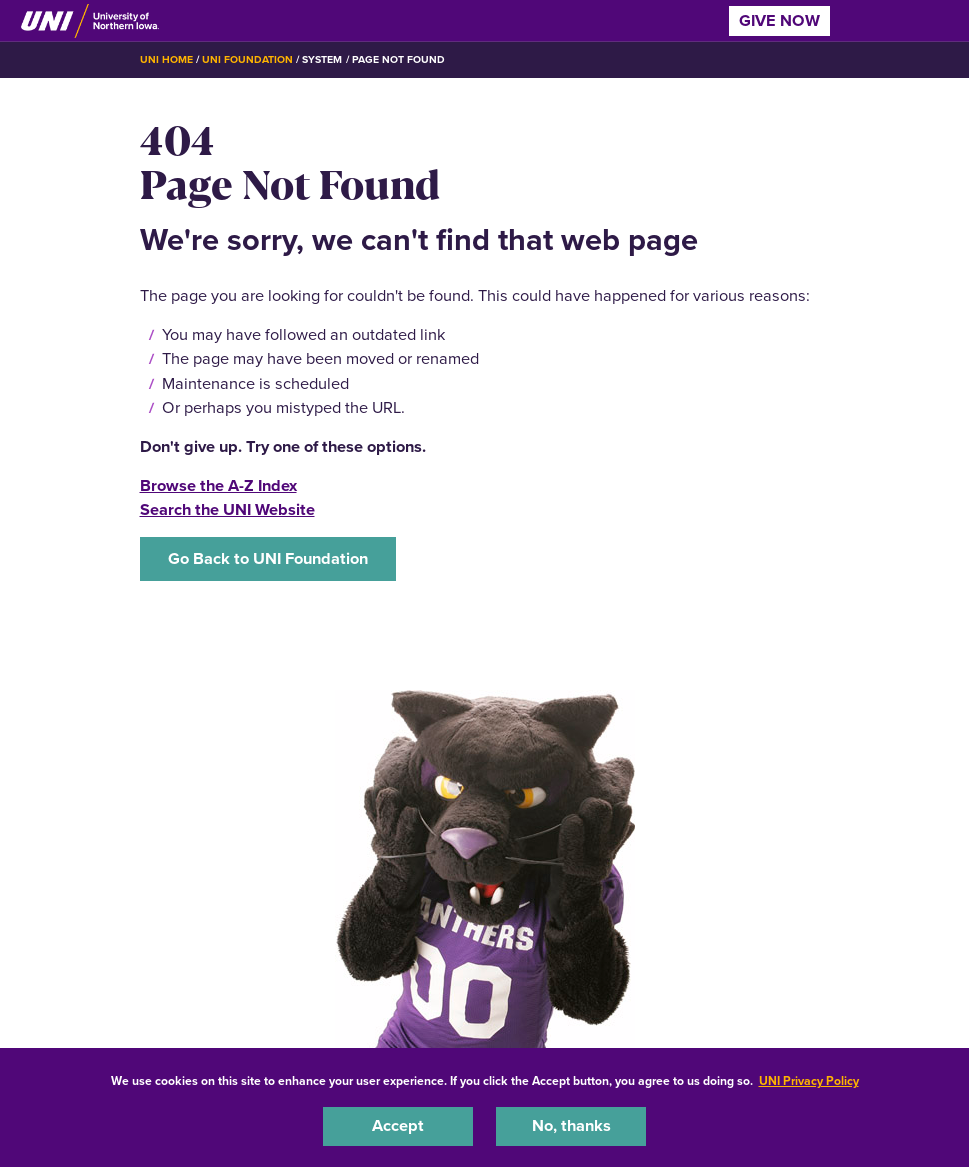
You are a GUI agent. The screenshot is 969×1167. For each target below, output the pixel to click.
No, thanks (571, 1125)
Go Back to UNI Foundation (268, 558)
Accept (398, 1125)
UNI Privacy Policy (809, 1081)
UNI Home (166, 59)
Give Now (779, 20)
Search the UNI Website (227, 509)
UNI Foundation (247, 59)
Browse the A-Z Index (218, 485)
